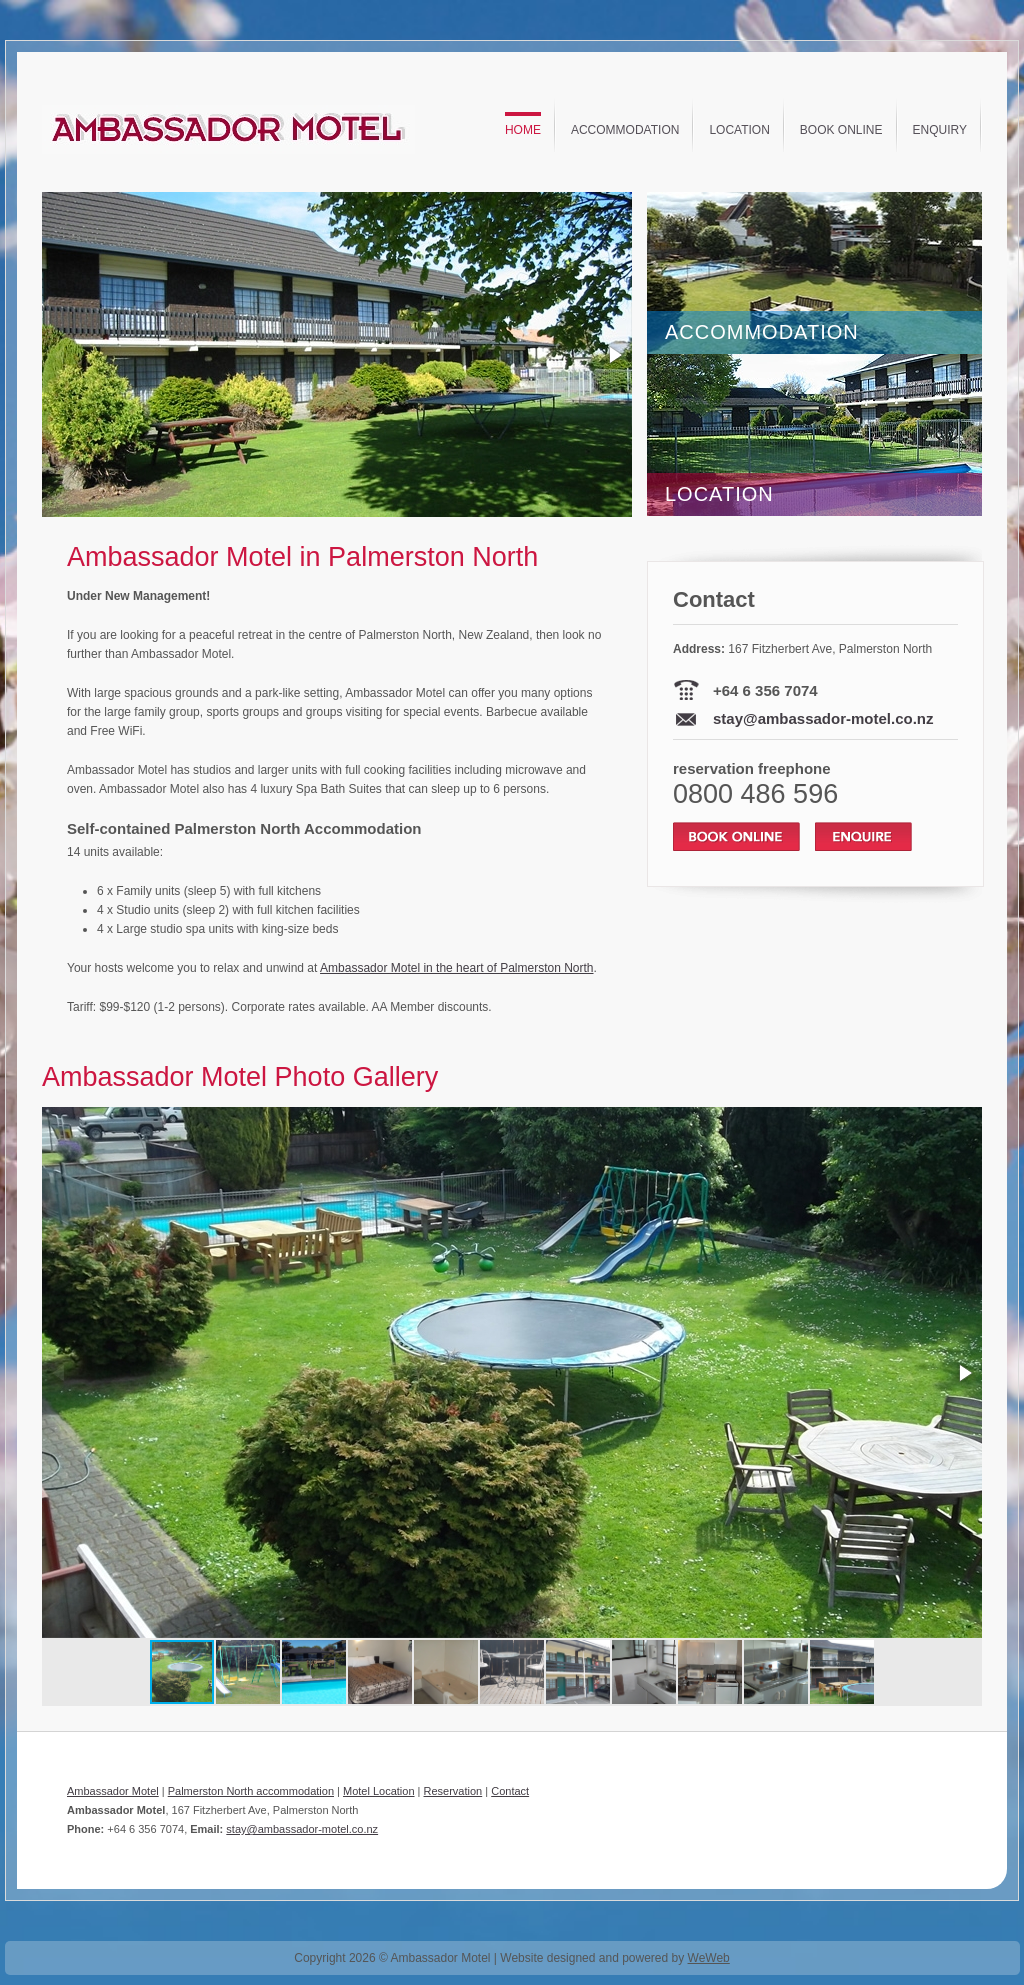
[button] (614, 355)
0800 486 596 (755, 794)
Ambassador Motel (113, 1791)
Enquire (863, 836)
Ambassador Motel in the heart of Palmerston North (456, 968)
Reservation (453, 1791)
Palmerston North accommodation (251, 1791)
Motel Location (379, 1791)
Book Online (841, 130)
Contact (510, 1791)
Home (523, 130)
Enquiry (940, 130)
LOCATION (719, 494)
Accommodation (625, 130)
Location (739, 130)
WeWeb (709, 1958)
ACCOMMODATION (762, 332)
